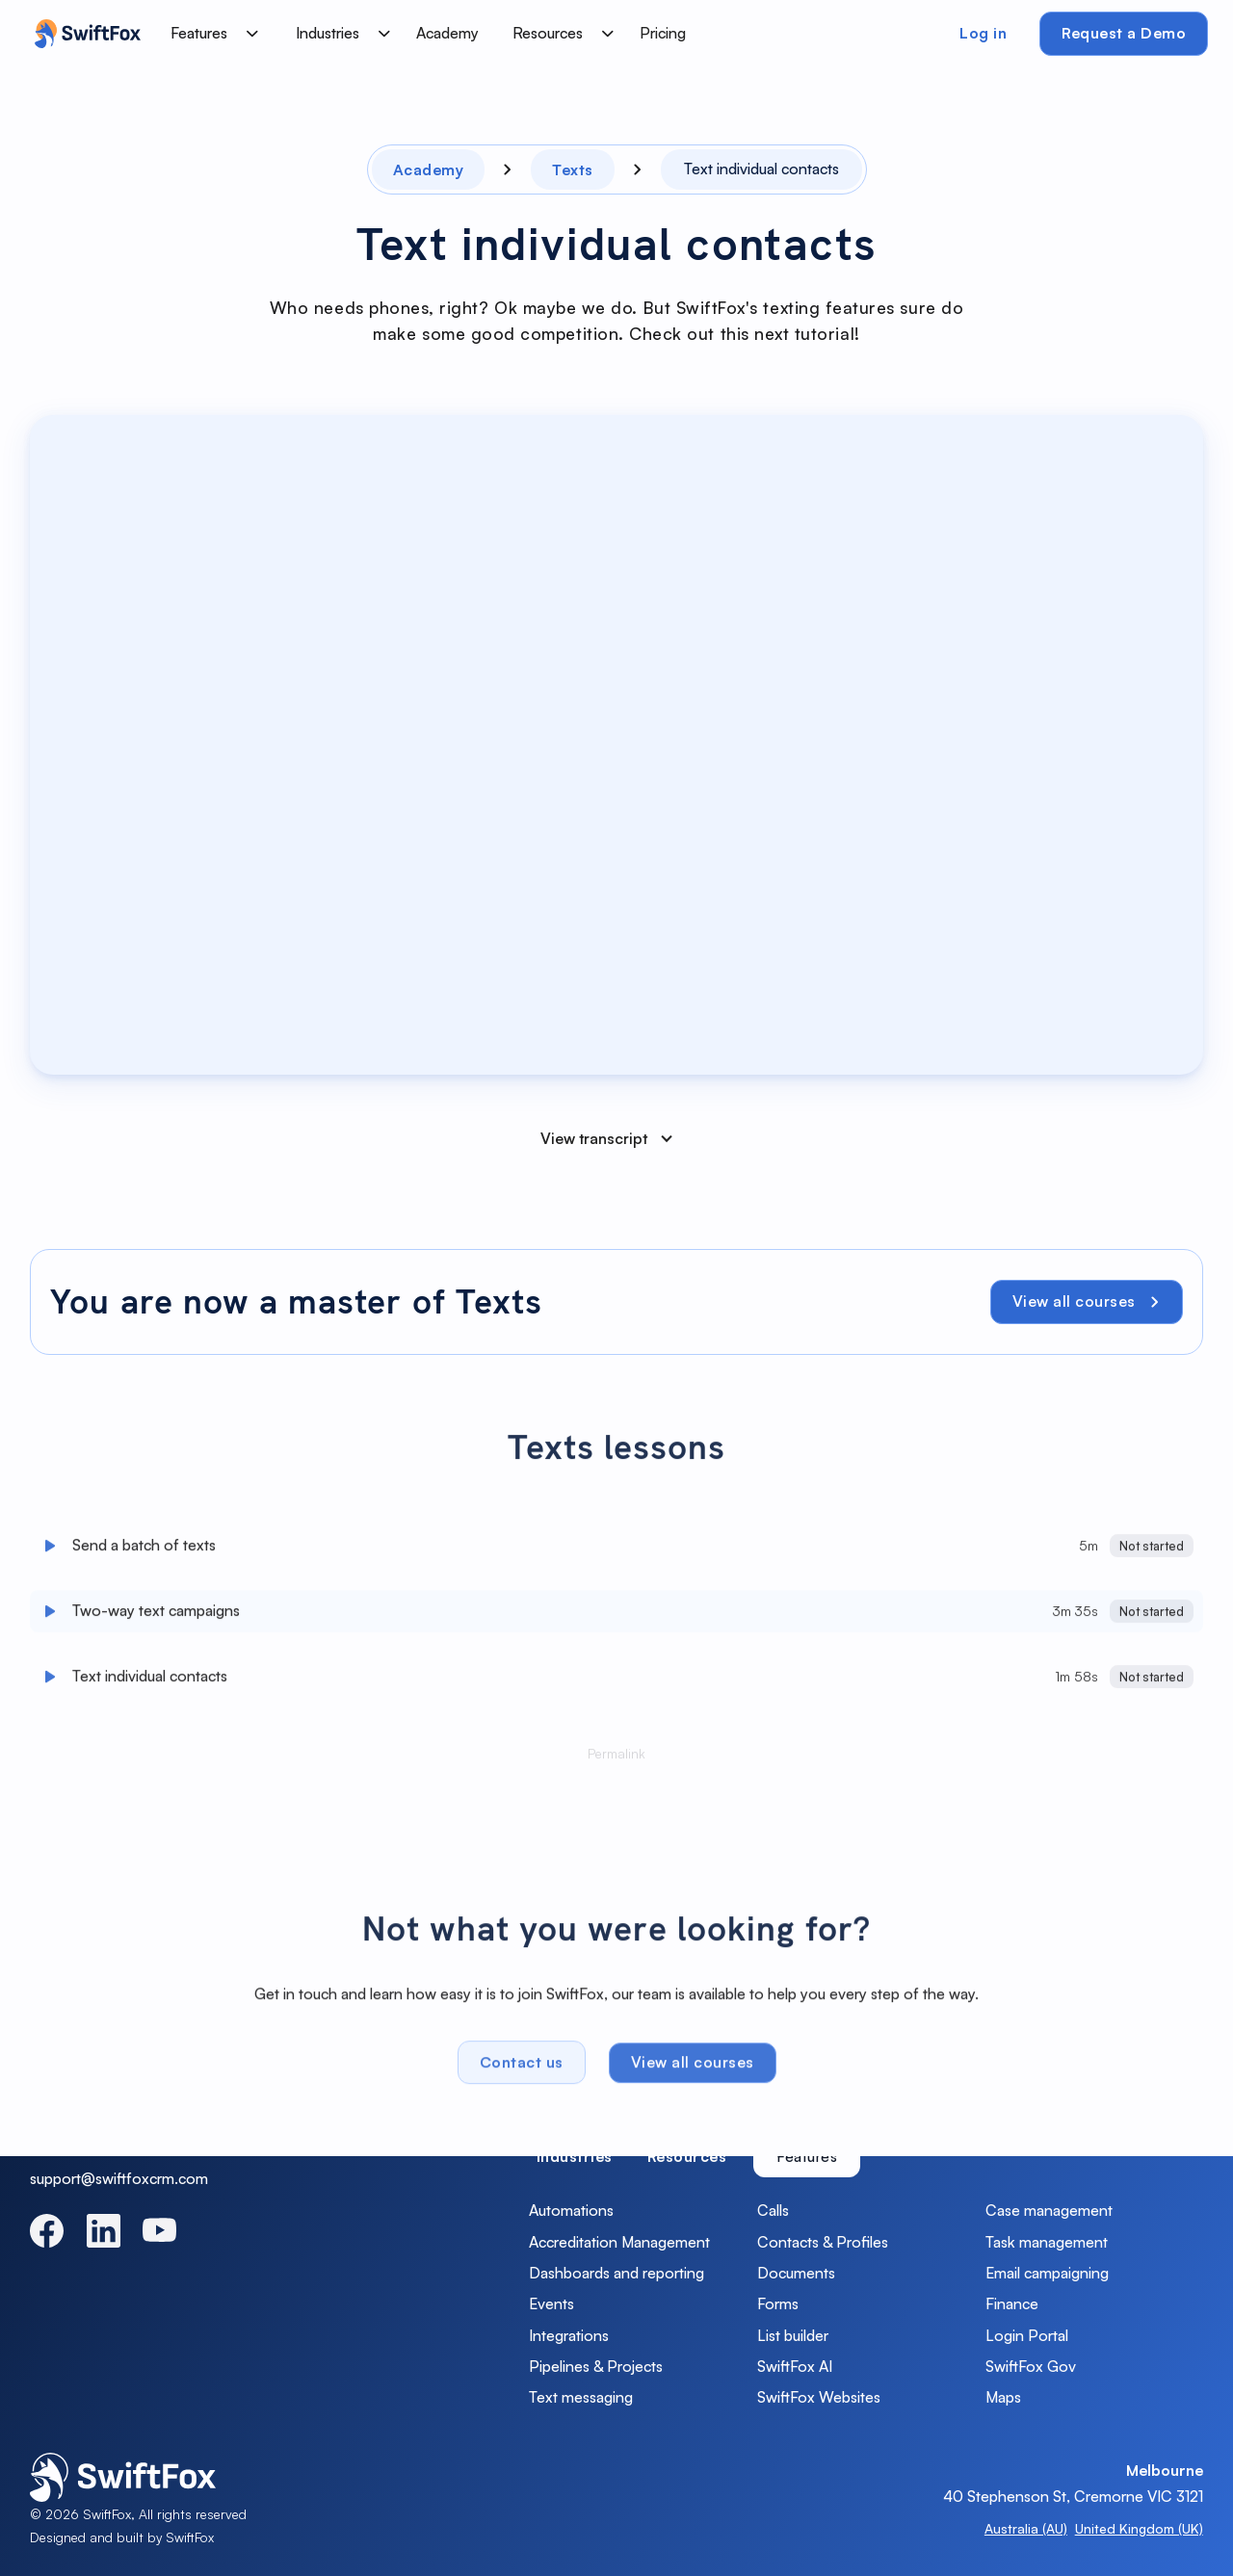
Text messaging (581, 2397)
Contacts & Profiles (822, 2241)
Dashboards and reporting (616, 2272)
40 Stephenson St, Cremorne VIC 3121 (1073, 2496)
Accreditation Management (619, 2241)
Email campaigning (1047, 2272)
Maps (1003, 2397)
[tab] (574, 2157)
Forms (778, 2303)
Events (551, 2303)
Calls (773, 2210)
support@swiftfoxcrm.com (119, 2178)
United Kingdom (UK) (1139, 2528)
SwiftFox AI (794, 2366)
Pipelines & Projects (596, 2366)
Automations (571, 2210)
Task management (1046, 2241)
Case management (1049, 2210)
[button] (211, 33)
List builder (792, 2335)
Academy (447, 32)
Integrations (569, 2335)
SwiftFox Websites (818, 2397)
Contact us (522, 2067)
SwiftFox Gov (1030, 2366)
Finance (1011, 2303)
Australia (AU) (1025, 2528)
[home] (83, 33)
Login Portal (1026, 2335)
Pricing (663, 32)
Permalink (616, 1759)
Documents (796, 2272)
